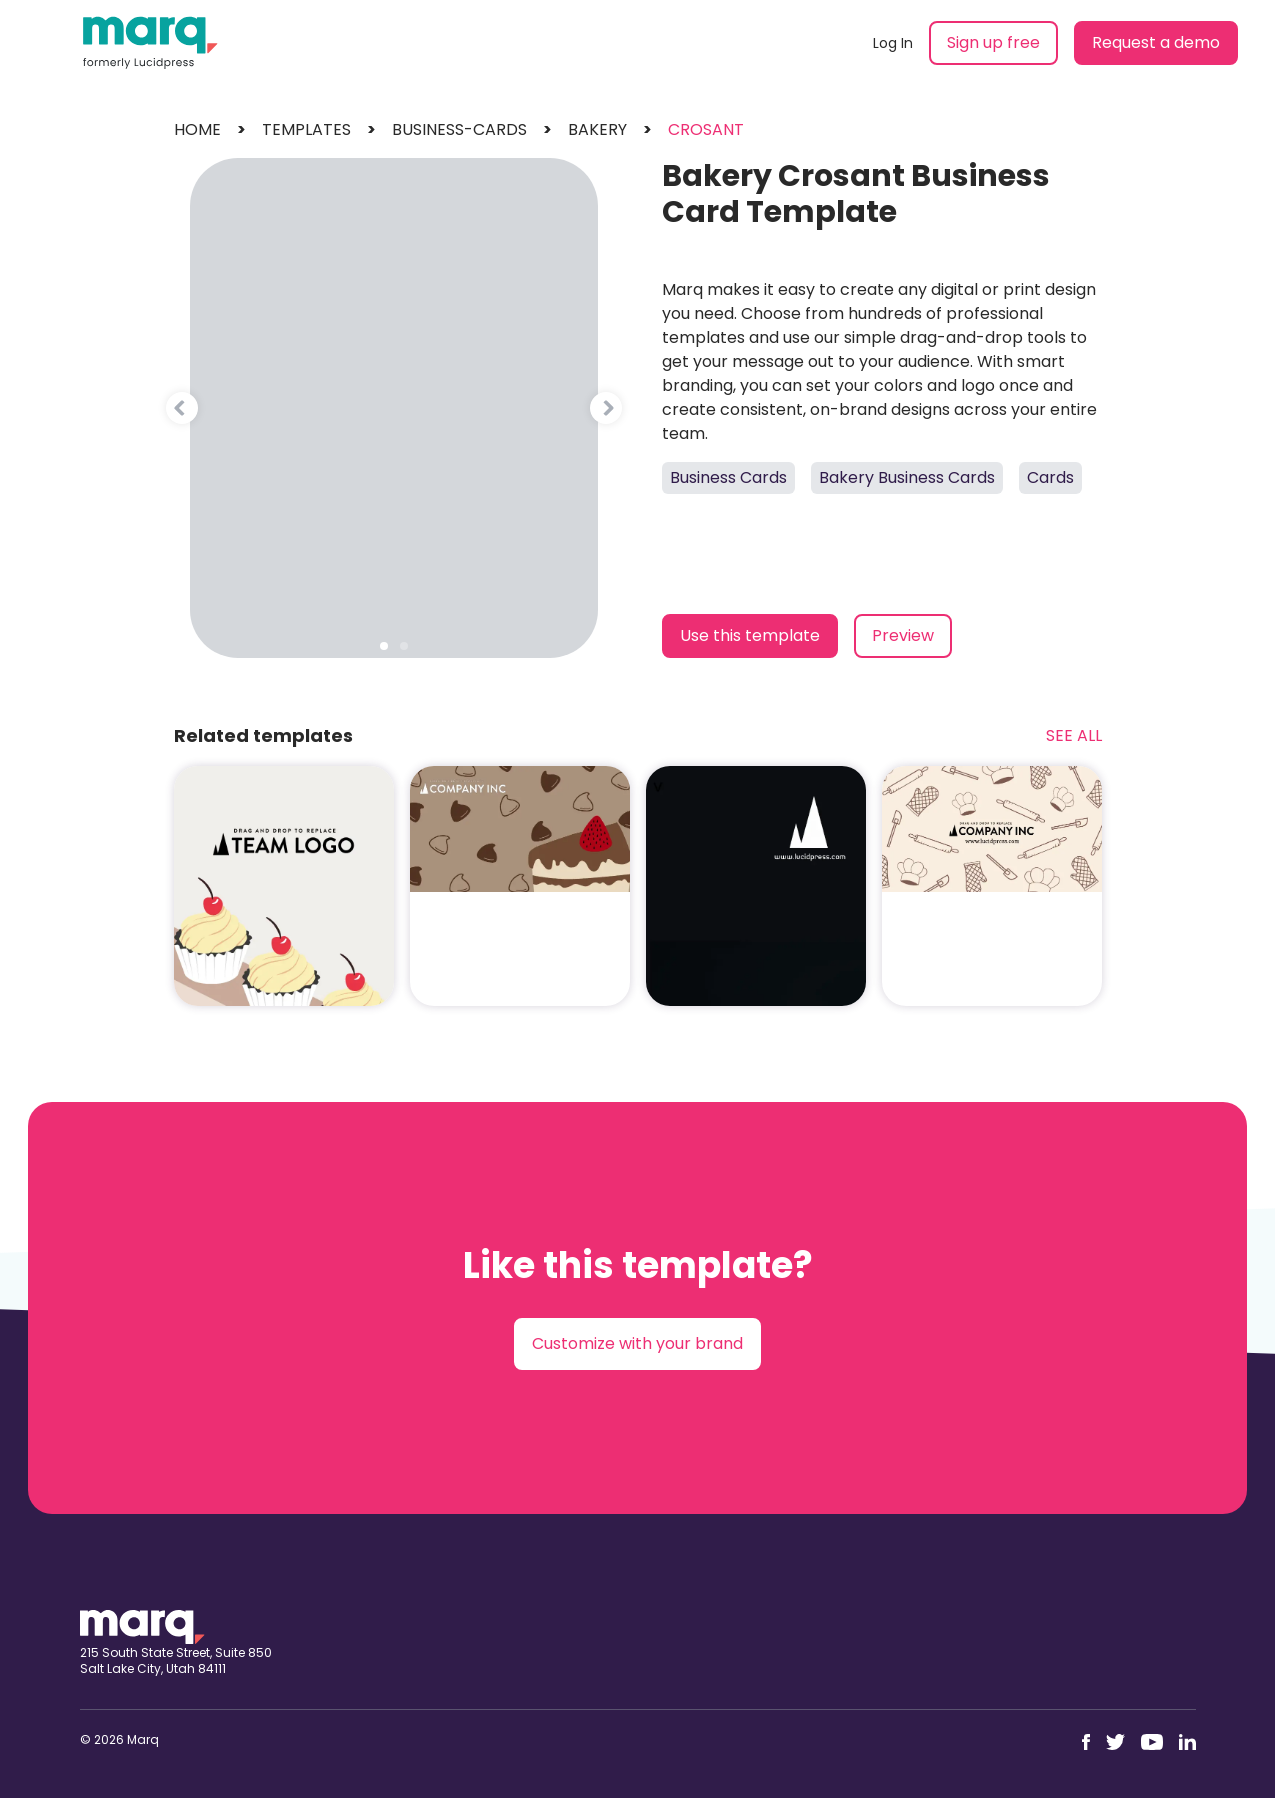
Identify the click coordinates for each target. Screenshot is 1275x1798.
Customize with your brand (637, 1343)
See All (1074, 735)
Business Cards (728, 477)
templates (306, 129)
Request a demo (1156, 42)
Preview (903, 635)
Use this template (750, 635)
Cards (1050, 477)
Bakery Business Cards (907, 477)
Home (197, 129)
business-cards (459, 129)
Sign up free (993, 42)
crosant (706, 129)
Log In (893, 43)
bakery (597, 129)
